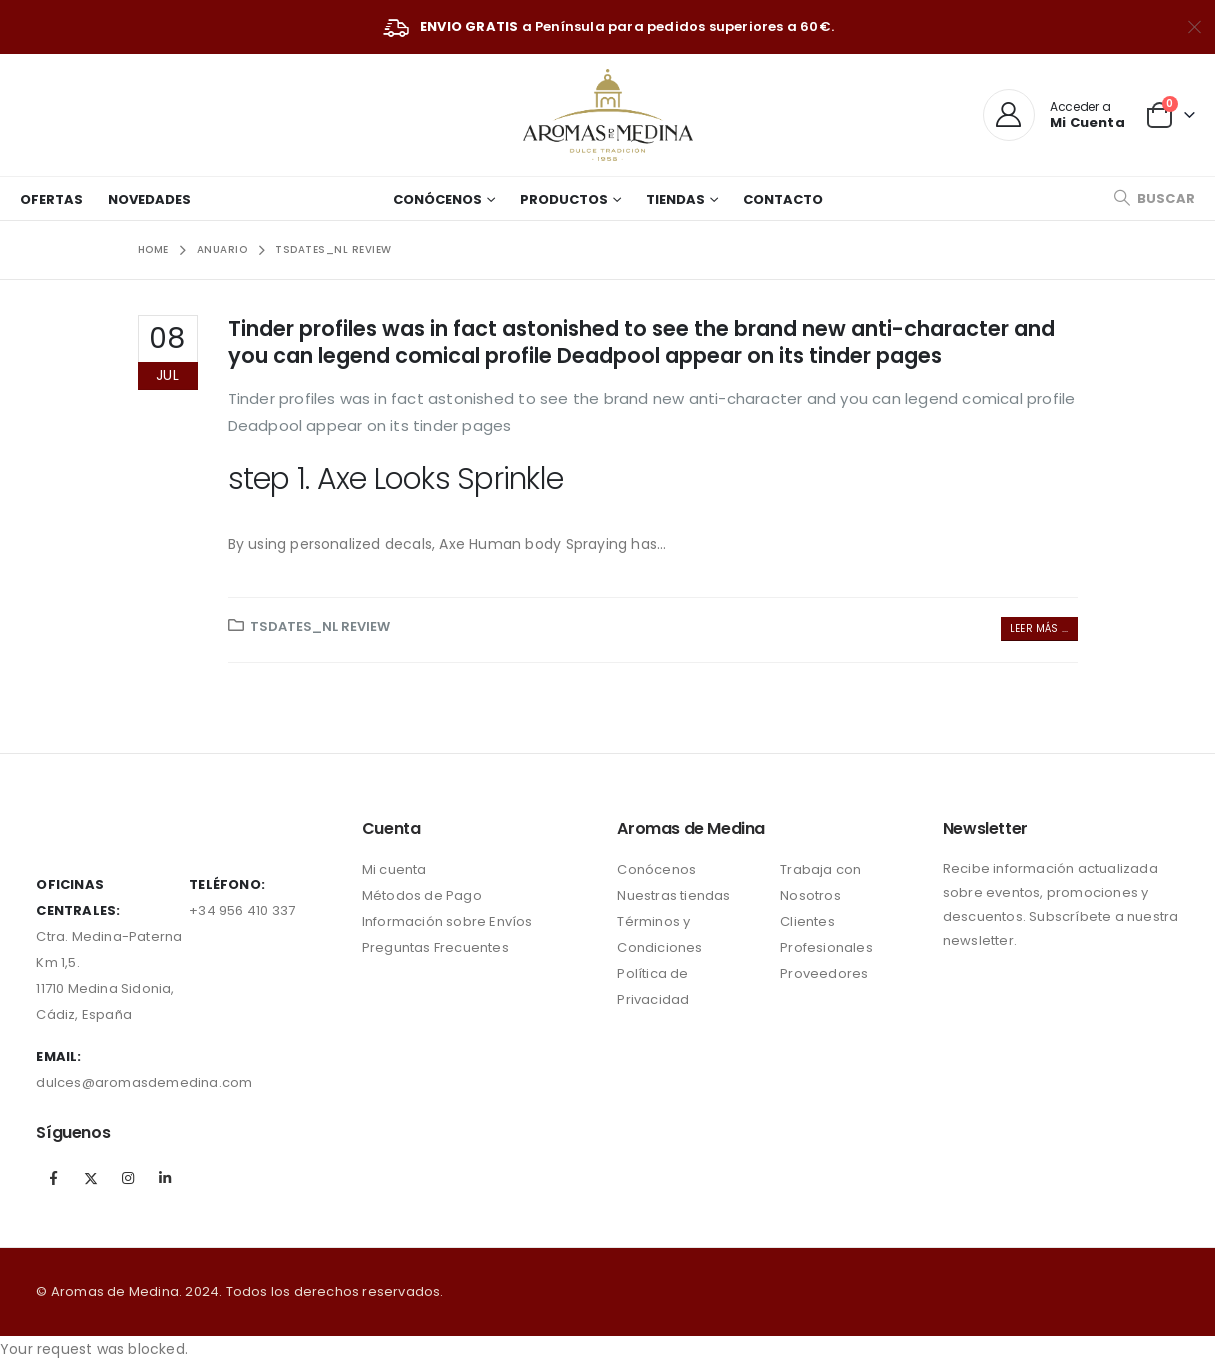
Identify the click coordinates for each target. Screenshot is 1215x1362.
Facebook (53, 1178)
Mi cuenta (394, 869)
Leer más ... (1039, 628)
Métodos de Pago (422, 895)
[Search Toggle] (1154, 198)
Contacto (783, 199)
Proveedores (824, 973)
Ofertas (51, 199)
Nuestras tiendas (673, 895)
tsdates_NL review (320, 626)
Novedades (149, 199)
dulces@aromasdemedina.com (144, 1082)
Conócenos (437, 199)
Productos (564, 199)
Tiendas (675, 199)
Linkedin (165, 1178)
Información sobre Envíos (447, 921)
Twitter (91, 1178)
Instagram (128, 1178)
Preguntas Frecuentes (435, 947)
